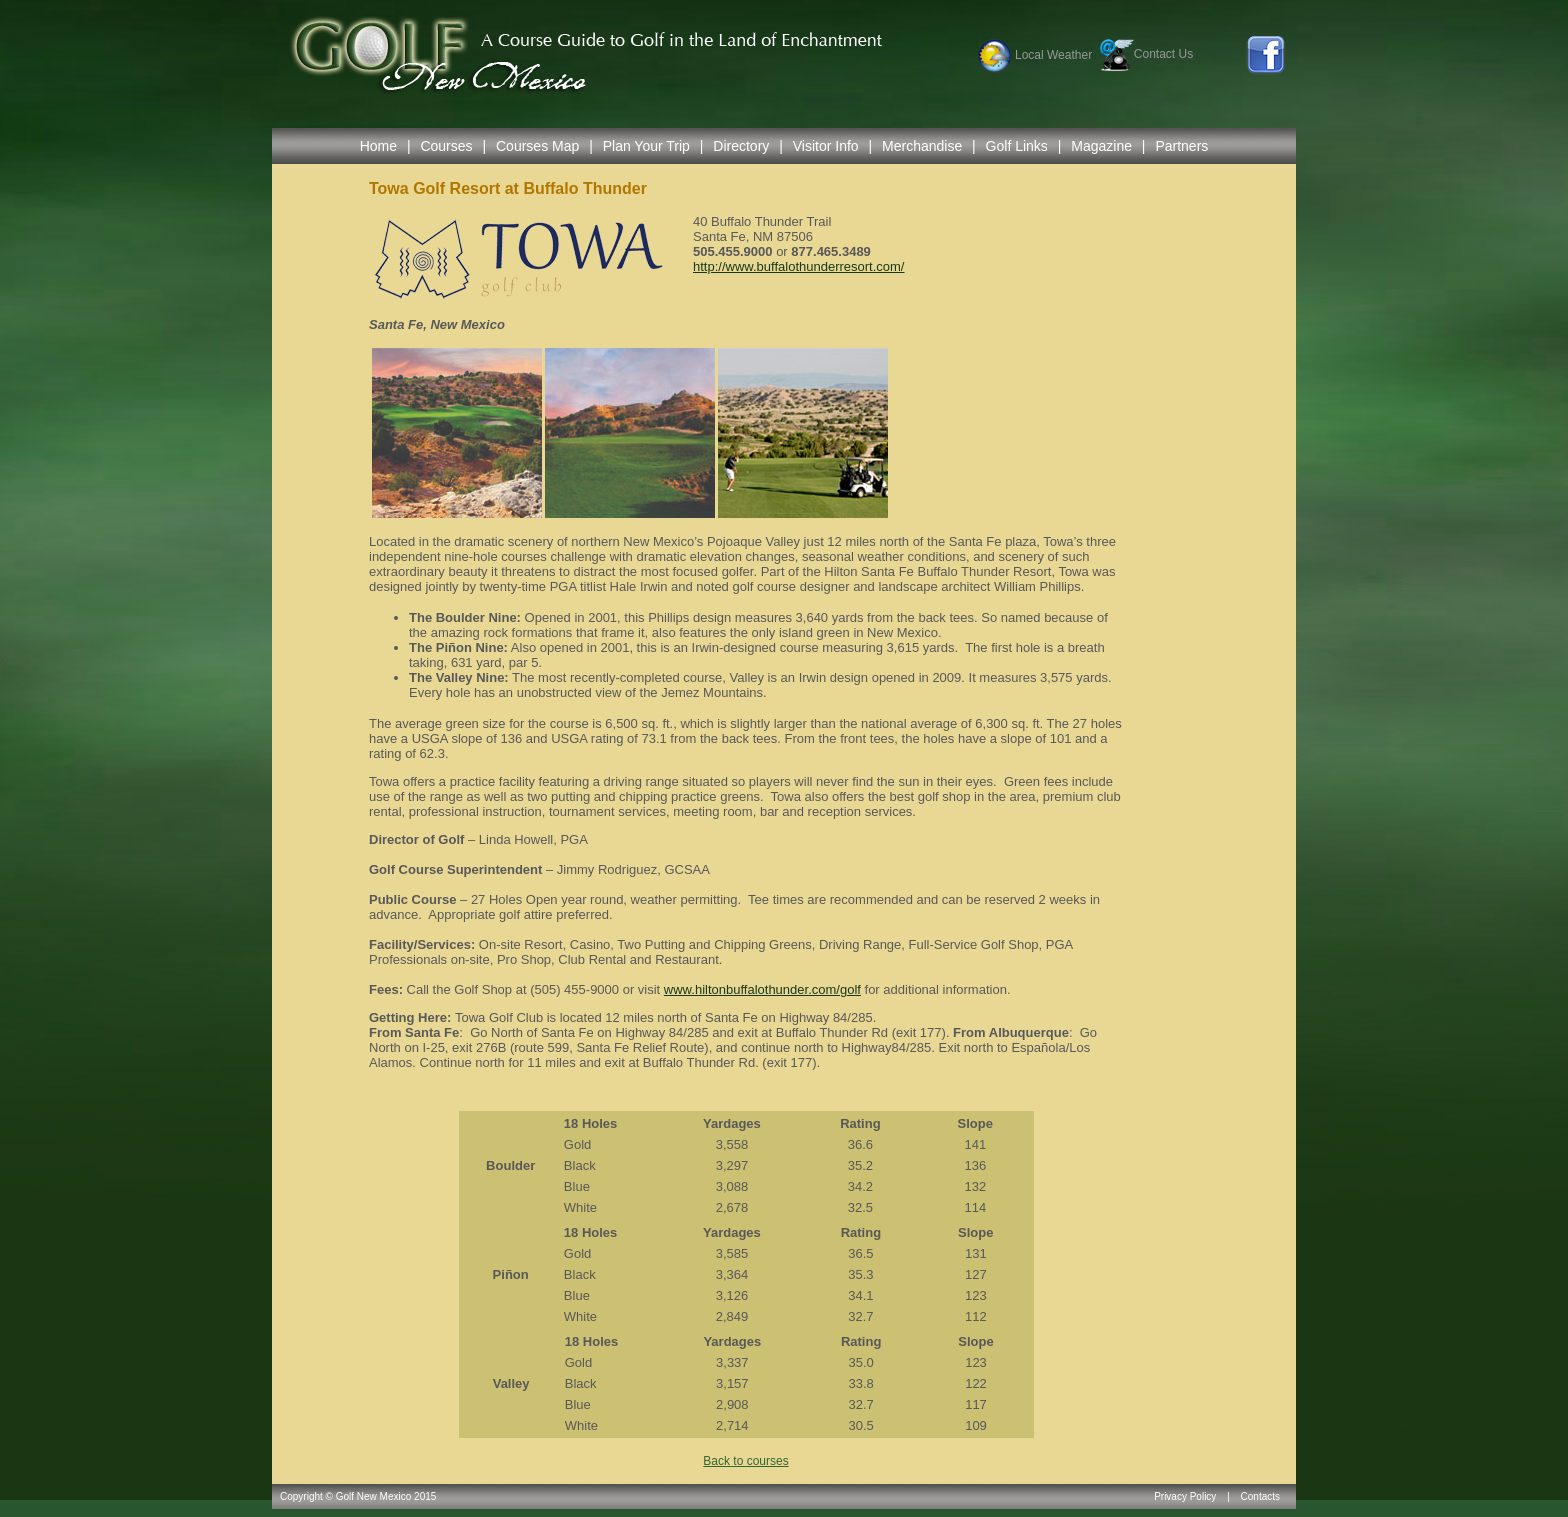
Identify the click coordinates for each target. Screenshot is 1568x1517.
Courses (446, 146)
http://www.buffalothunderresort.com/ (798, 266)
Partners (1181, 146)
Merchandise (922, 146)
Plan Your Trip (646, 146)
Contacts (1260, 1496)
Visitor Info (826, 146)
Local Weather (1053, 54)
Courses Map (537, 146)
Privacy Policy (1185, 1496)
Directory (741, 146)
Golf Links (1017, 146)
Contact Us (1146, 54)
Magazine (1101, 146)
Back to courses (745, 1461)
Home (378, 146)
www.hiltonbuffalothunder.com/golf (762, 989)
